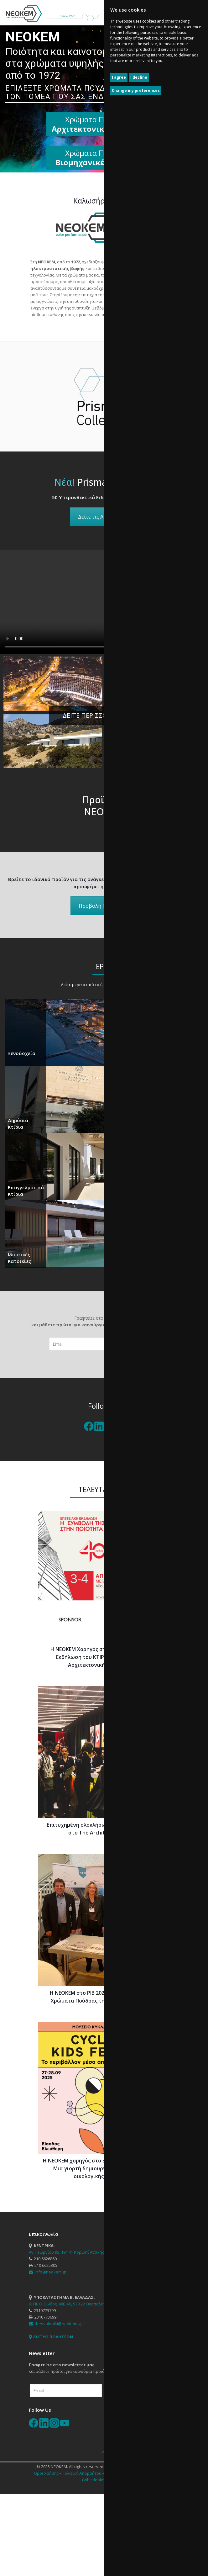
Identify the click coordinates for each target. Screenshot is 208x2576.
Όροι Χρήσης (46, 2473)
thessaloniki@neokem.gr (55, 2323)
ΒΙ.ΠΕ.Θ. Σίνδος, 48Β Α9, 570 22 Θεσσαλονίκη (70, 2304)
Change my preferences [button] (136, 90)
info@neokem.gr (47, 2272)
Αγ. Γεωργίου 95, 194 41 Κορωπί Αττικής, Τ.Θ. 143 (75, 2252)
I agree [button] (119, 77)
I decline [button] (138, 77)
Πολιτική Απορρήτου (81, 2473)
